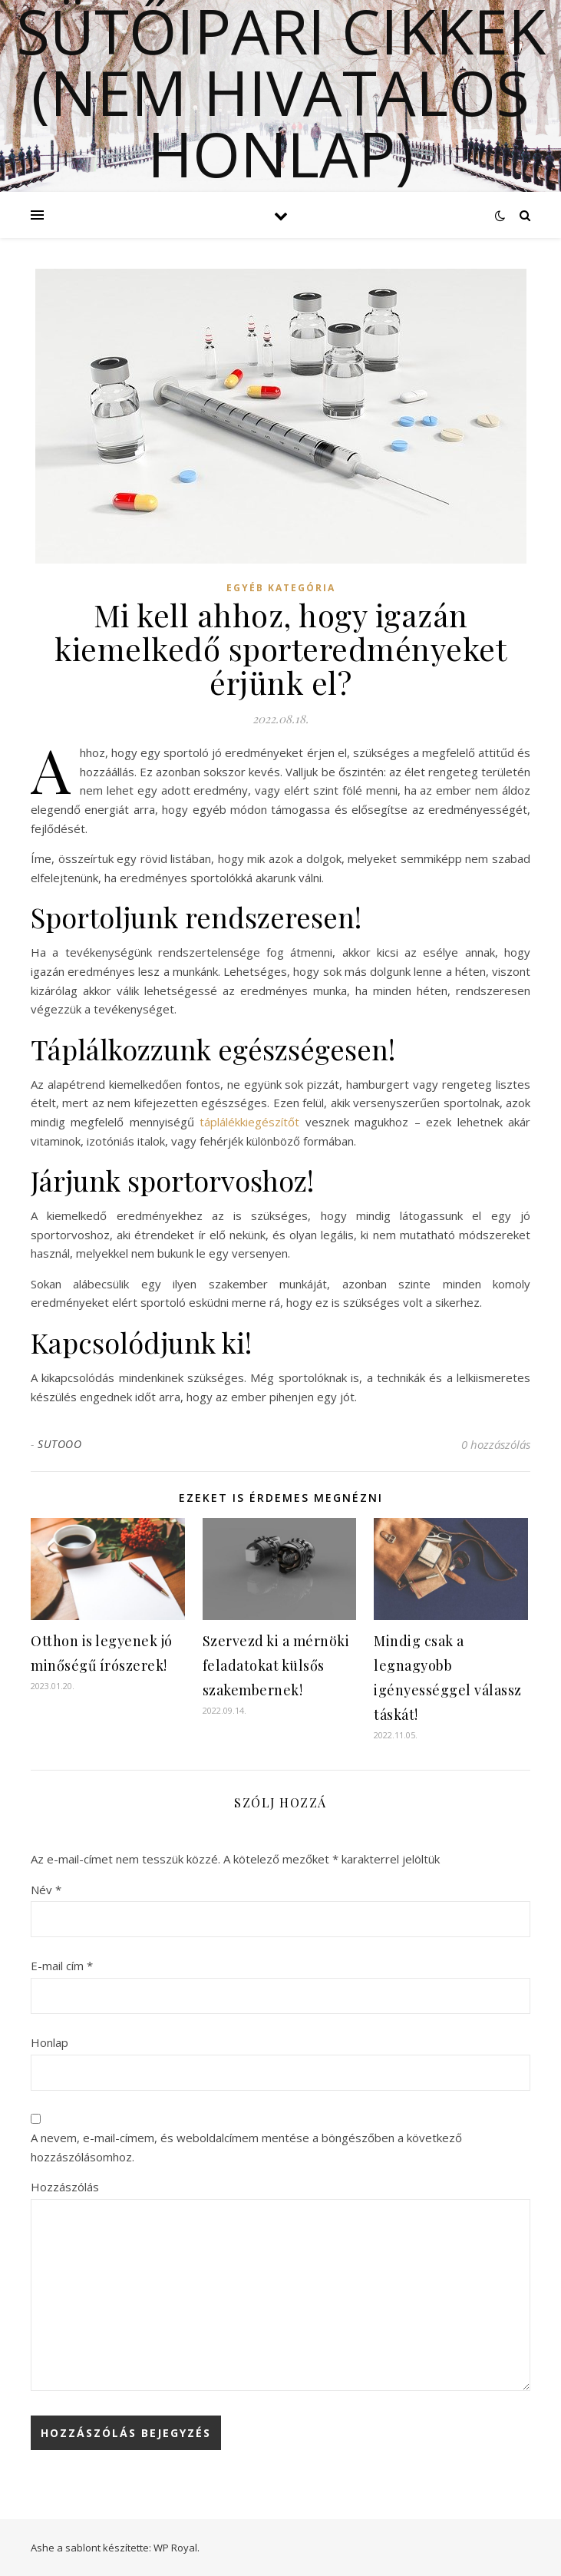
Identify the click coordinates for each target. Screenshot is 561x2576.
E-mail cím (62, 1965)
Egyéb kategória (280, 587)
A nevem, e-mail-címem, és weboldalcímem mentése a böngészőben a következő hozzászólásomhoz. (246, 2147)
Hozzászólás (65, 2186)
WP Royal (175, 2548)
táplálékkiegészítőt (249, 1121)
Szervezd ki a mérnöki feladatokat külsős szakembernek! (276, 1665)
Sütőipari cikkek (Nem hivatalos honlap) (281, 92)
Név (46, 1889)
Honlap (49, 2042)
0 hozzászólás (495, 1444)
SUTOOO (59, 1444)
